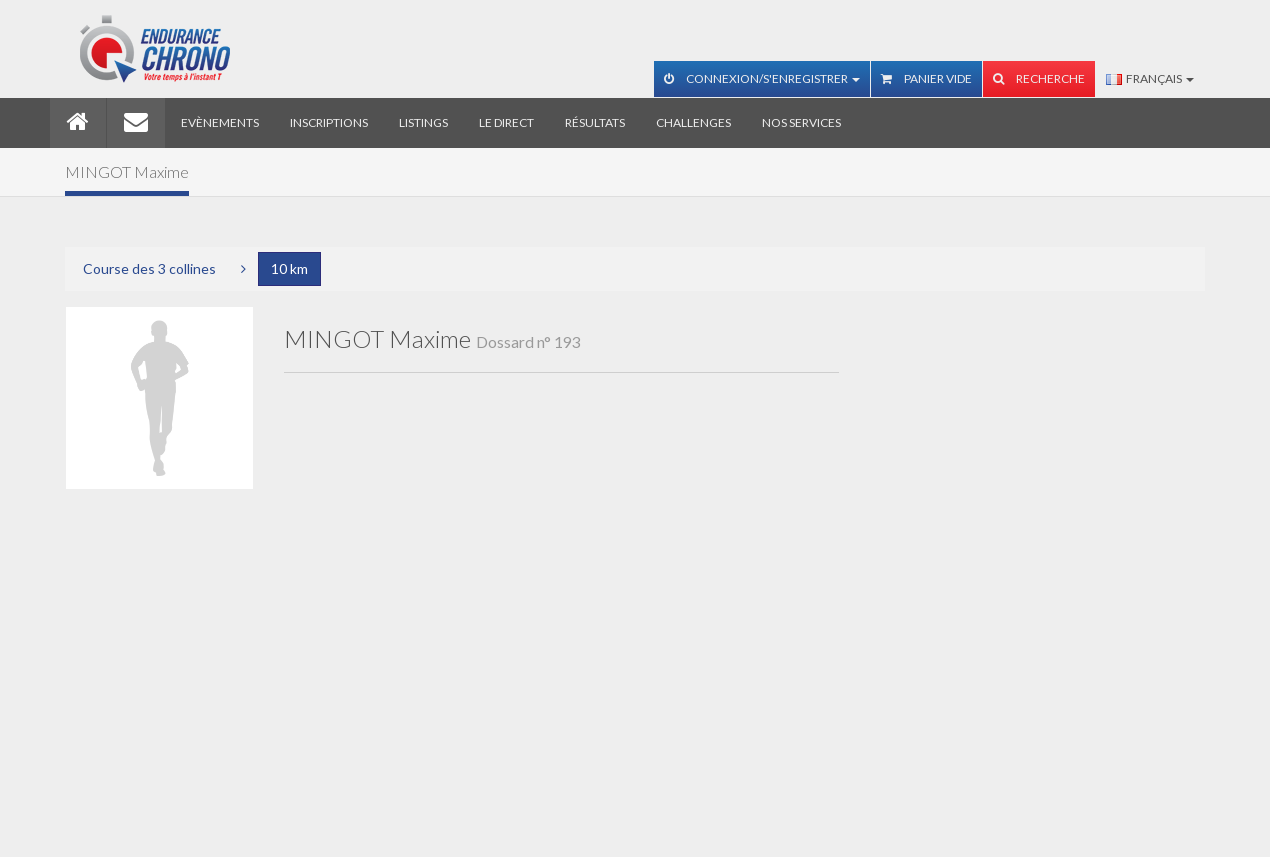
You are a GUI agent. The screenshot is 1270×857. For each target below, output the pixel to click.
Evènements (220, 122)
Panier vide (926, 78)
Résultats (595, 122)
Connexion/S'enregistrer (762, 78)
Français (1150, 78)
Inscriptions (329, 122)
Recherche (1039, 78)
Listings (423, 122)
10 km (289, 268)
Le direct (506, 122)
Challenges (693, 122)
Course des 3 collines (149, 268)
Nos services (801, 122)
